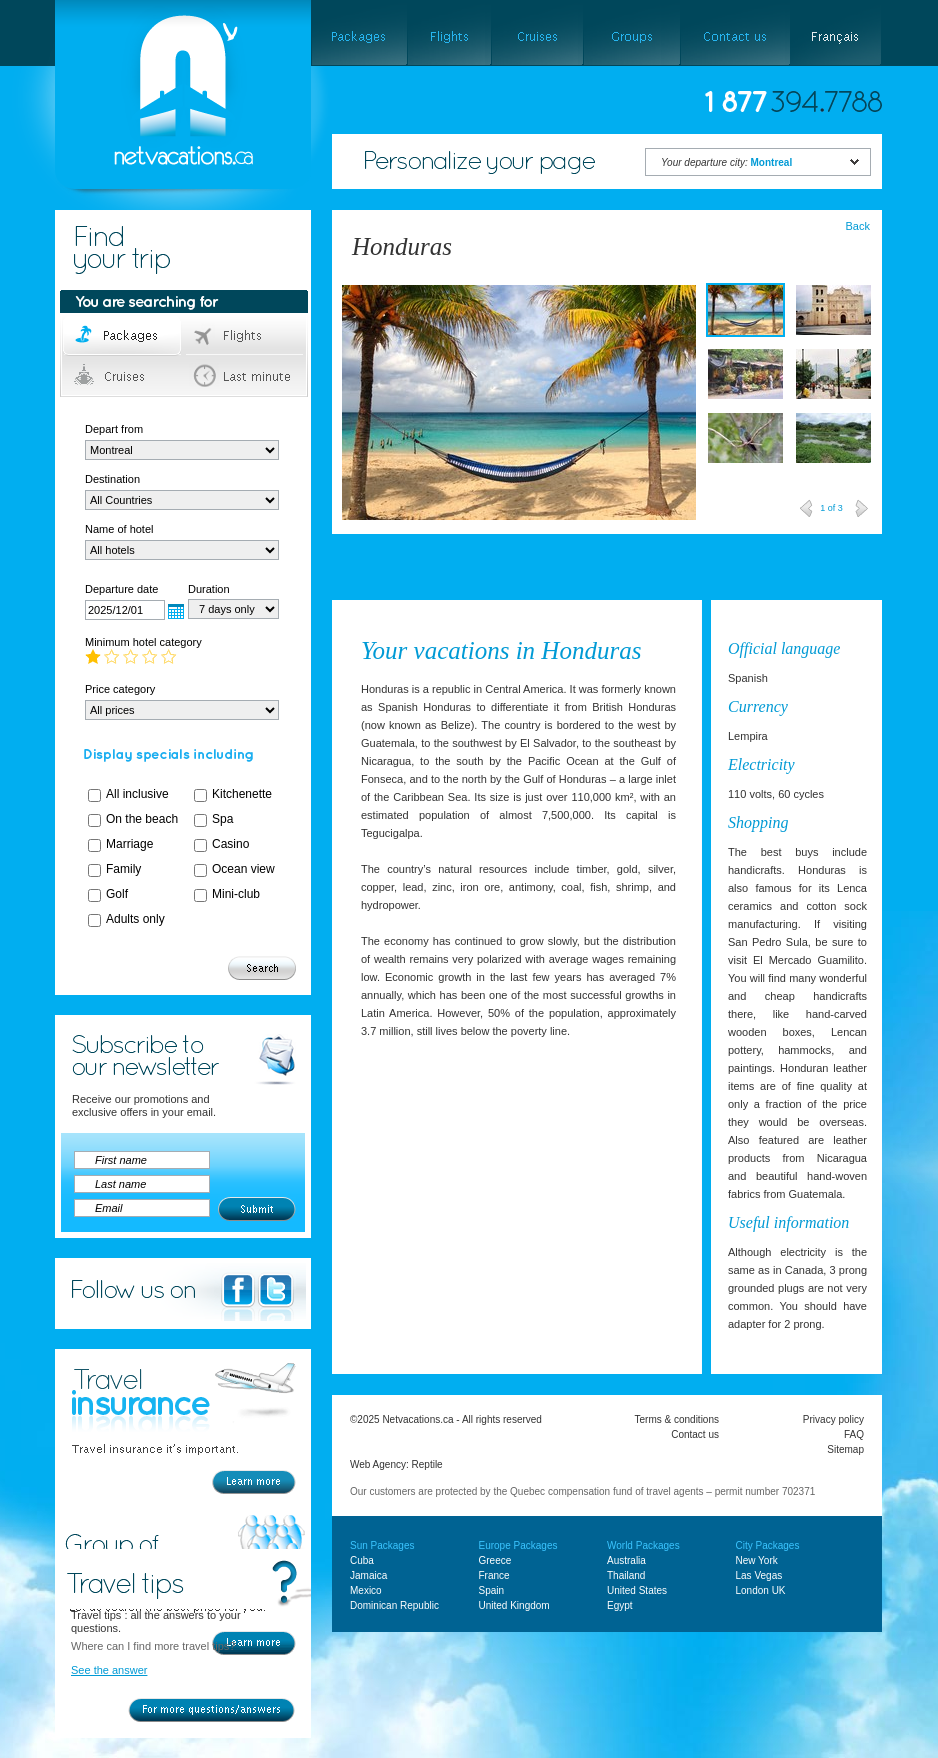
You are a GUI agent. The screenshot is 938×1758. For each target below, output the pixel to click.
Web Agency (378, 1464)
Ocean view (243, 869)
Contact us (695, 1434)
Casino (230, 844)
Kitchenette (242, 794)
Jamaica (368, 1575)
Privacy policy (833, 1419)
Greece (495, 1560)
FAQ (854, 1434)
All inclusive (137, 794)
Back (858, 226)
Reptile (427, 1464)
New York (757, 1560)
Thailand (626, 1575)
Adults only (135, 919)
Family (123, 869)
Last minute (245, 376)
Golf (117, 894)
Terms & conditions (677, 1419)
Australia (626, 1560)
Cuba (362, 1560)
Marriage (129, 844)
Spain (492, 1590)
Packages (123, 336)
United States (637, 1590)
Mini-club (236, 894)
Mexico (366, 1590)
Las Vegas (759, 1575)
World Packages (643, 1545)
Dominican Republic (394, 1605)
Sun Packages (382, 1545)
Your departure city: (726, 162)
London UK (761, 1590)
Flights (245, 336)
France (494, 1575)
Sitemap (845, 1449)
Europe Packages (518, 1545)
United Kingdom (514, 1605)
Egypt (620, 1605)
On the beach (142, 819)
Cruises (123, 376)
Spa (222, 819)
